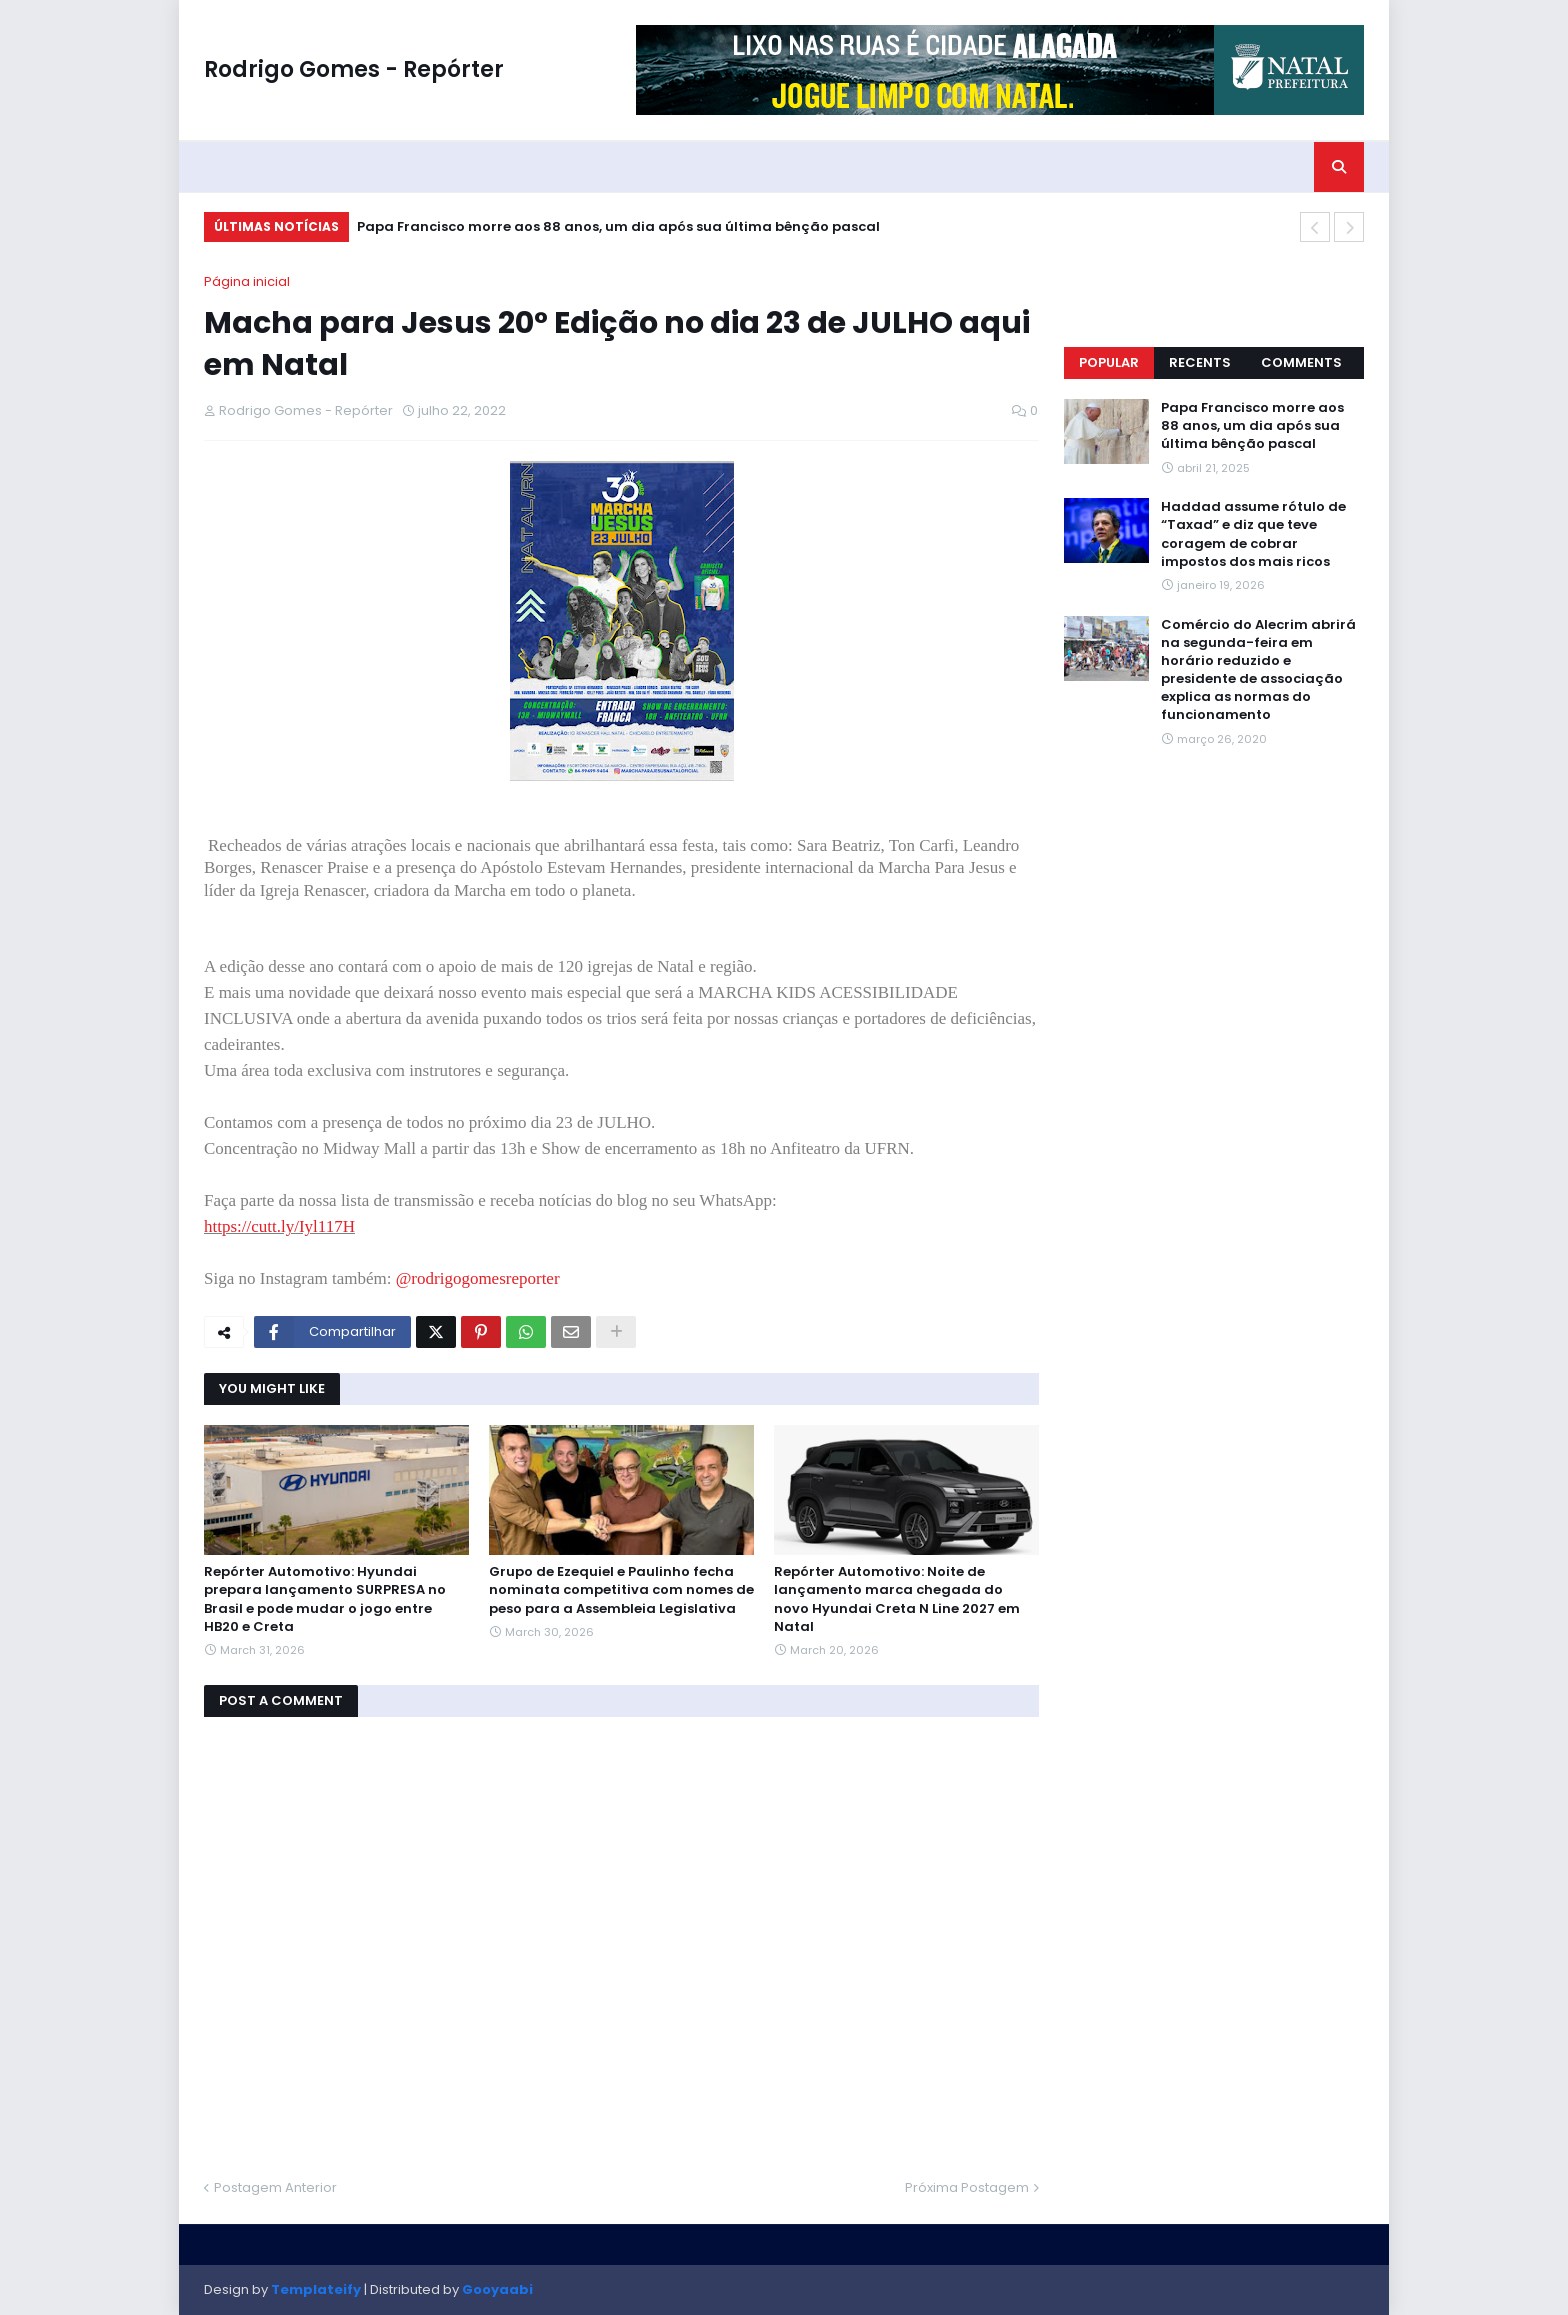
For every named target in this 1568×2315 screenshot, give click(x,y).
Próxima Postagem (967, 2187)
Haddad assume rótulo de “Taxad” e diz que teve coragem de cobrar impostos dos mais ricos (1253, 534)
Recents (1200, 362)
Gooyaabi (497, 2289)
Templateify (316, 2289)
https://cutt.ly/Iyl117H (279, 1226)
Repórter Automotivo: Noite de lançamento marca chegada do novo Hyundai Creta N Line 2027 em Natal (897, 1599)
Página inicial (247, 281)
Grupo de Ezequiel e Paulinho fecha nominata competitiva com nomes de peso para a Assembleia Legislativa (621, 1590)
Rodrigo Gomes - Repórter (354, 69)
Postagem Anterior (275, 2187)
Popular (1109, 362)
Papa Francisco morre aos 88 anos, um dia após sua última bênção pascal (618, 226)
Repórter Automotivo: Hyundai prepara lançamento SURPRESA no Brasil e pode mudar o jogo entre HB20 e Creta (325, 1599)
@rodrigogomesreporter (478, 1278)
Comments (1301, 362)
